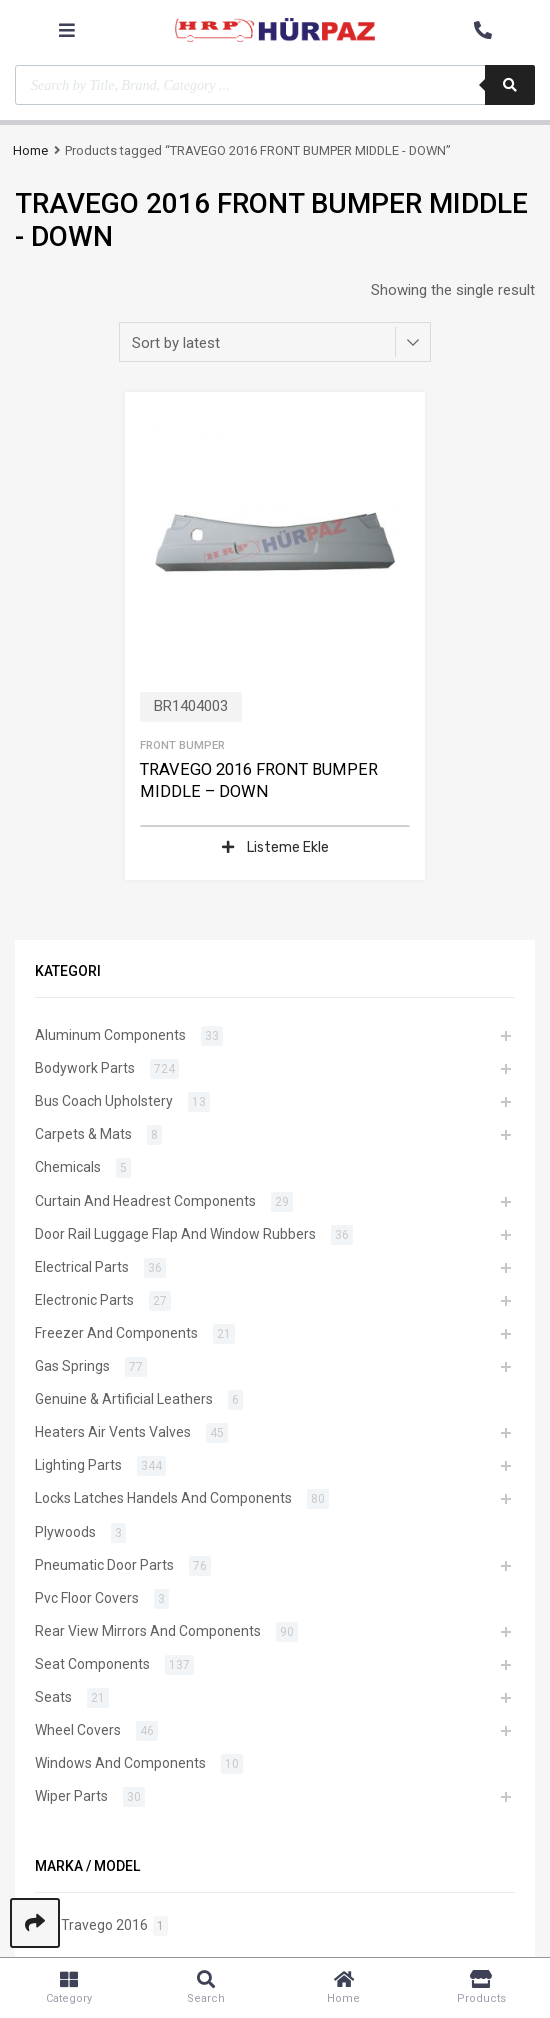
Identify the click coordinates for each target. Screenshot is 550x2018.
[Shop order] (275, 342)
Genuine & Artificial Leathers (124, 1399)
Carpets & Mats (83, 1134)
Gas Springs (72, 1366)
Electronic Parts (84, 1300)
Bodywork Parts (85, 1068)
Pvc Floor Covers (87, 1598)
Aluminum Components (110, 1035)
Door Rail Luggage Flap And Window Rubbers (175, 1234)
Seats (53, 1697)
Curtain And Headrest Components (145, 1201)
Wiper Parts (71, 1796)
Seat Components (92, 1664)
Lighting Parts (78, 1465)
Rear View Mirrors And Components (148, 1631)
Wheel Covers (78, 1730)
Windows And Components (120, 1763)
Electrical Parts (82, 1267)
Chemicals (68, 1167)
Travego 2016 (104, 1925)
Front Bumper (182, 745)
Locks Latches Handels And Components (163, 1498)
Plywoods (65, 1532)
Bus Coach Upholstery (104, 1101)
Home (30, 150)
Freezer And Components (116, 1333)
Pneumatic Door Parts (104, 1565)
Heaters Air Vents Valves (113, 1432)
